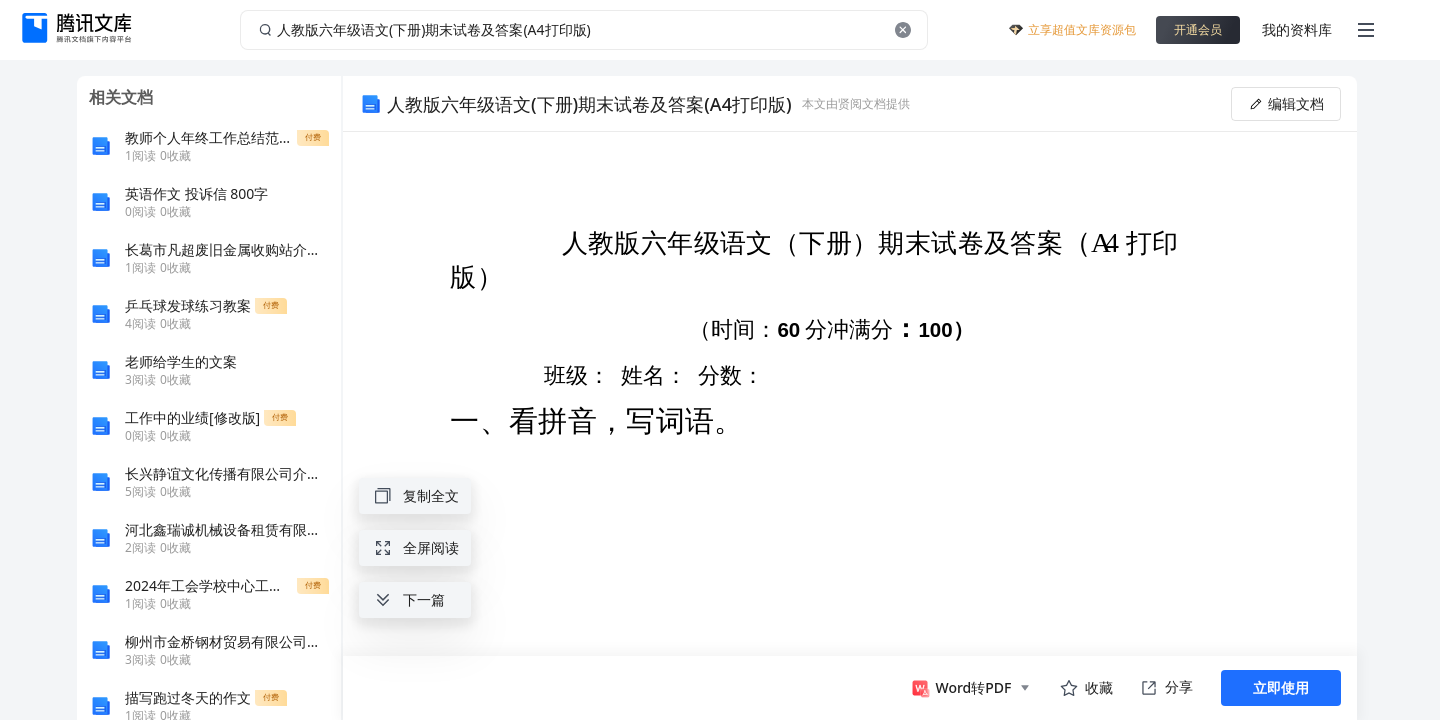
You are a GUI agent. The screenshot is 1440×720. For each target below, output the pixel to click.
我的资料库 (1297, 29)
